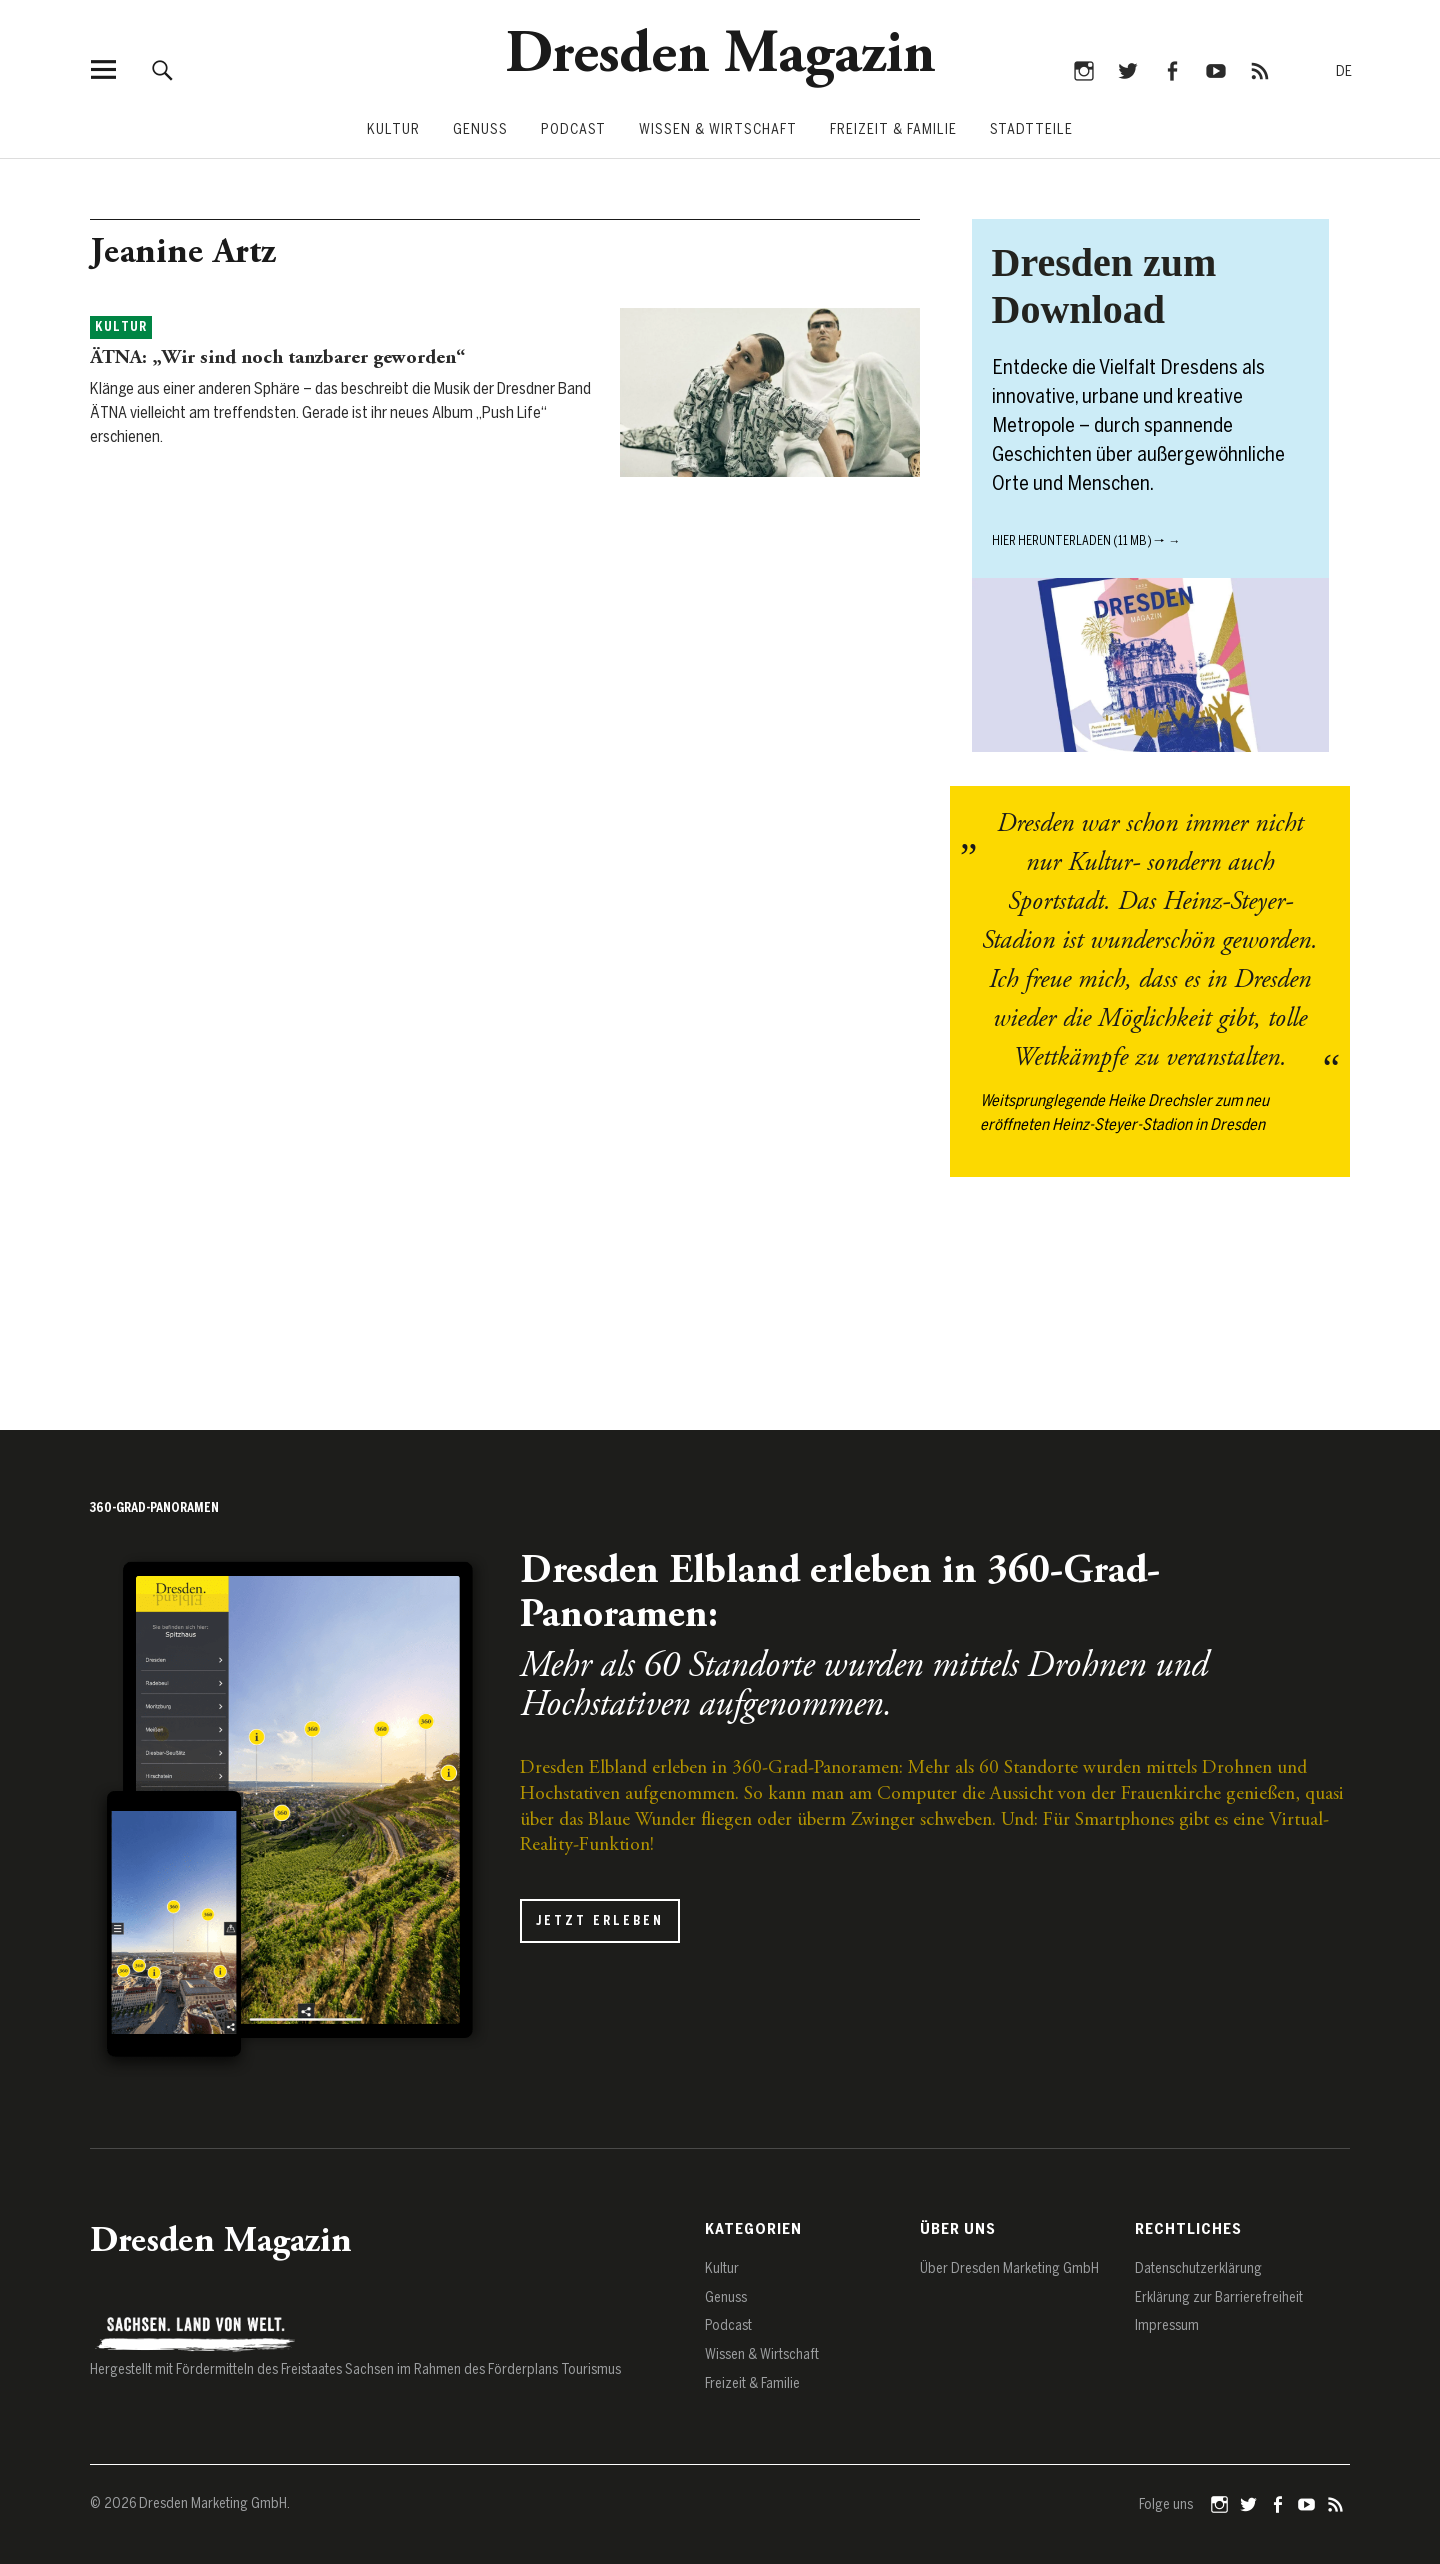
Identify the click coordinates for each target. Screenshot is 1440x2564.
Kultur (393, 129)
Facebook (1171, 69)
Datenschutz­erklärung (1198, 2268)
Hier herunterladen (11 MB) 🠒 (1079, 541)
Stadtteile (1031, 129)
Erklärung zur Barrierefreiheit (1219, 2297)
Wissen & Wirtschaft (718, 129)
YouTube (1215, 69)
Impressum (1167, 2325)
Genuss (480, 129)
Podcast (573, 129)
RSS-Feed (1259, 69)
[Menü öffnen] (103, 69)
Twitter (1127, 69)
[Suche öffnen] (163, 69)
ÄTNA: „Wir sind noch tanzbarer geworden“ (277, 358)
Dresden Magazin (720, 57)
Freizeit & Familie (893, 129)
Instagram (1083, 69)
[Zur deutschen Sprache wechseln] (1344, 72)
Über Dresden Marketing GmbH (1009, 2268)
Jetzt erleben (600, 1921)
